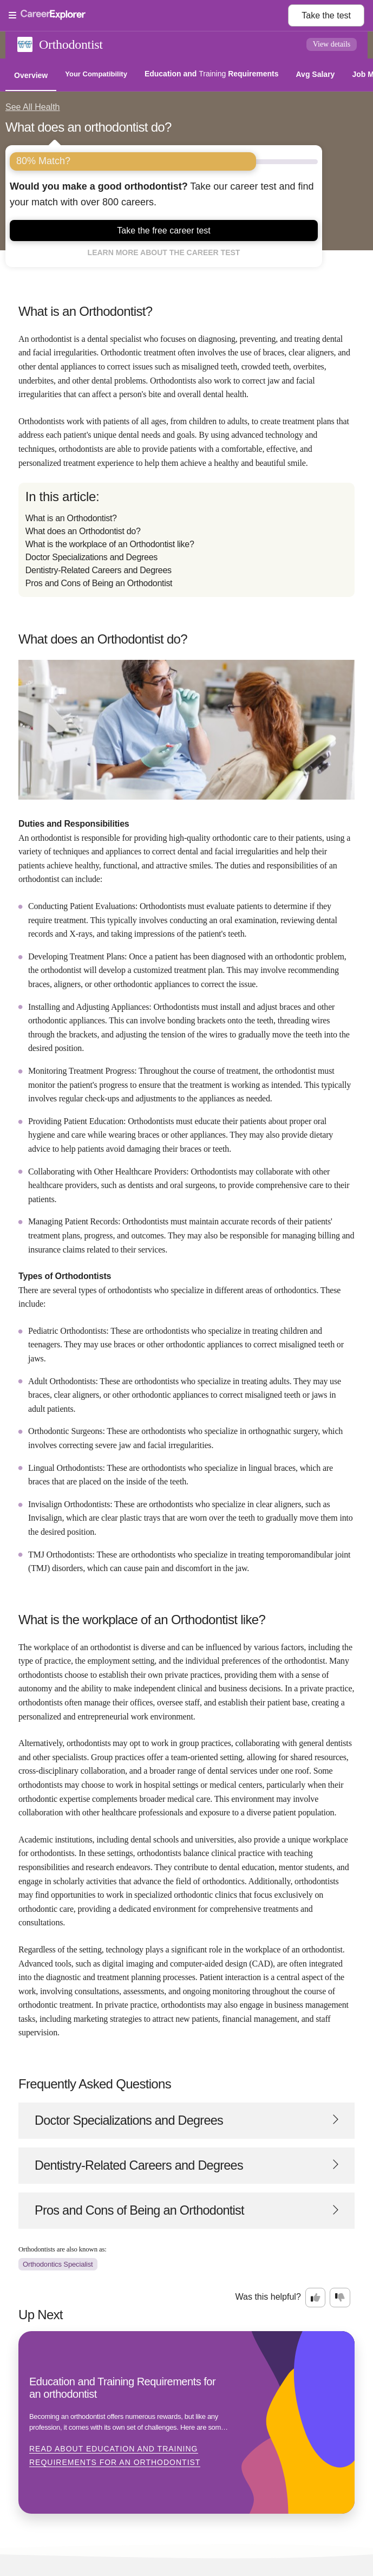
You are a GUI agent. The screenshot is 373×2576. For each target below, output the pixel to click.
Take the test (326, 15)
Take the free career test (164, 230)
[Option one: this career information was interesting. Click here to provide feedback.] (315, 2297)
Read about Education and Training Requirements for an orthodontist (114, 2455)
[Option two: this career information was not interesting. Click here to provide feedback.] (340, 2297)
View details (332, 44)
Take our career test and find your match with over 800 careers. (161, 194)
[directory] (186, 540)
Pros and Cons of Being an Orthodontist (98, 583)
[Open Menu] (148, 16)
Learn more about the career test (164, 252)
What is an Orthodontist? (71, 518)
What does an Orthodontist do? (83, 531)
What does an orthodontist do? (88, 127)
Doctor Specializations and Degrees (91, 557)
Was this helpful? (268, 2296)
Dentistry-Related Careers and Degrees (98, 570)
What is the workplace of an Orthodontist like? (109, 544)
